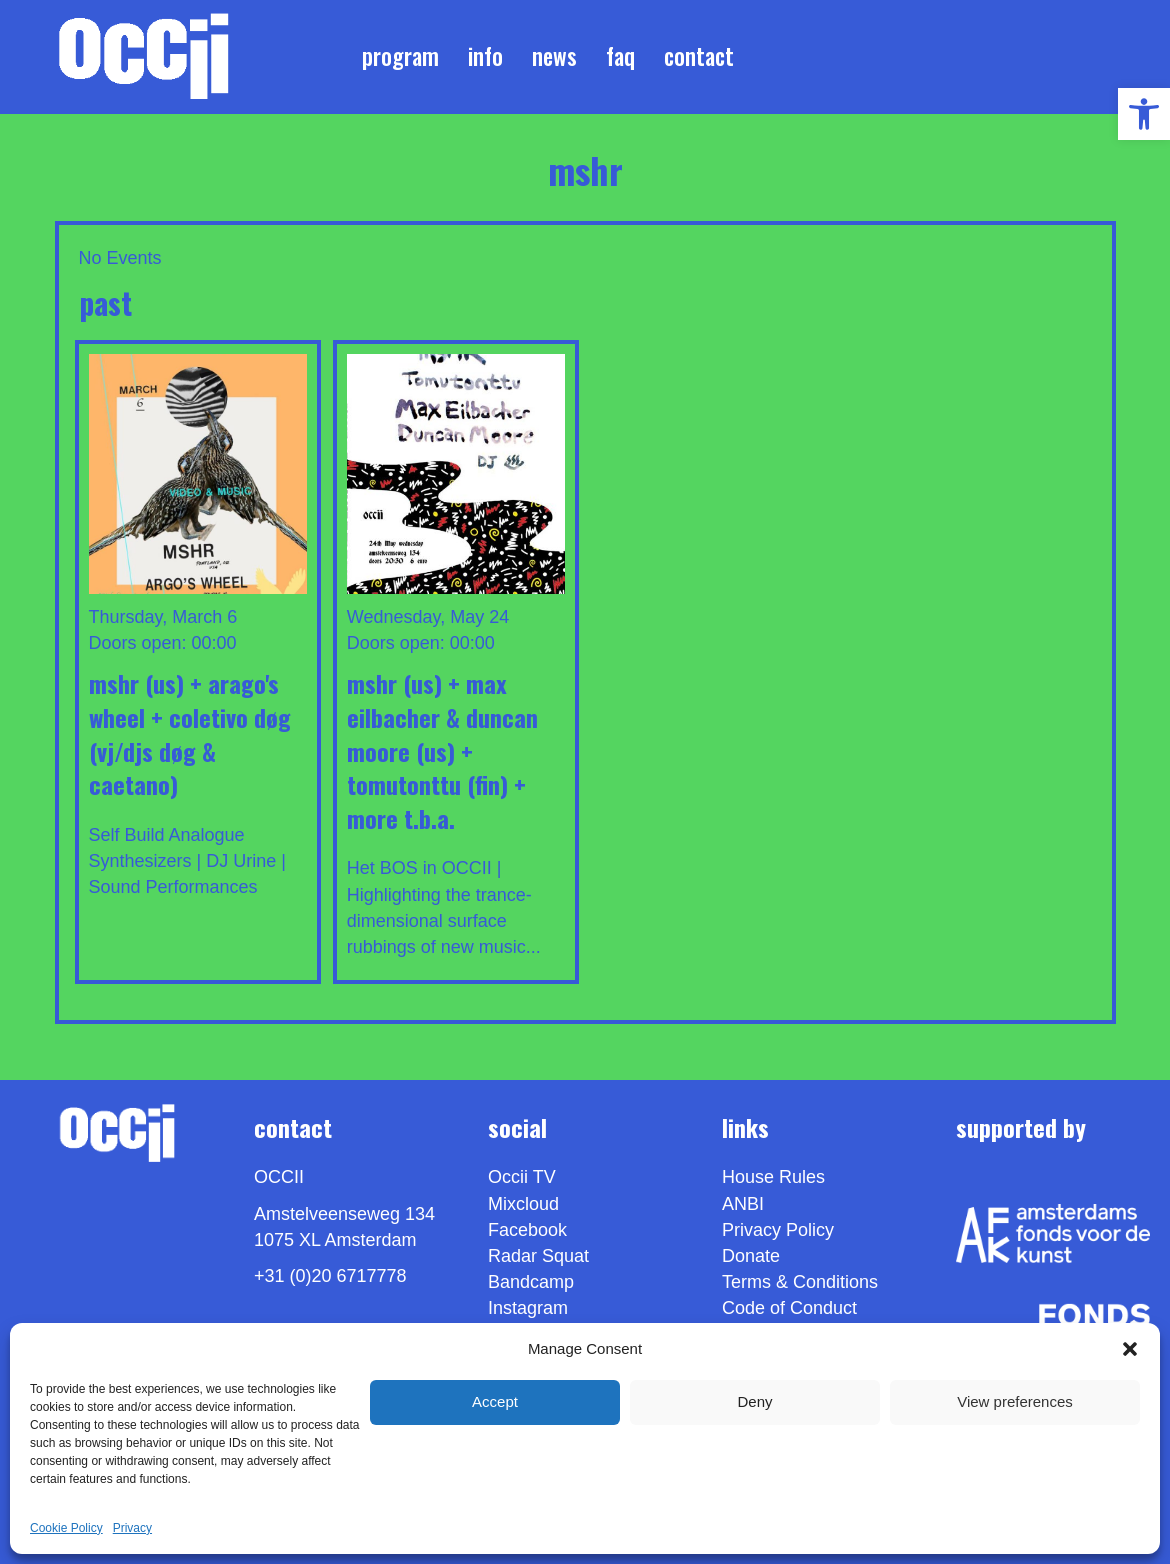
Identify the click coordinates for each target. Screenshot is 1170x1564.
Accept (495, 1401)
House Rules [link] (773, 1177)
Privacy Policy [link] (778, 1230)
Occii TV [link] (522, 1177)
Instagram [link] (528, 1308)
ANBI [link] (743, 1204)
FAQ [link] (620, 56)
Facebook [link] (527, 1230)
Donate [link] (751, 1256)
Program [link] (400, 56)
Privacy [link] (132, 1528)
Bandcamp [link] (531, 1282)
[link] (1144, 114)
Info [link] (485, 56)
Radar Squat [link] (538, 1256)
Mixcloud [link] (523, 1204)
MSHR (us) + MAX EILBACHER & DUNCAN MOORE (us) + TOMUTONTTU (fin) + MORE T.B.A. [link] (442, 750)
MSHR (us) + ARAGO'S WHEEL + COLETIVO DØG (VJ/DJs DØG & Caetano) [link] (190, 733)
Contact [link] (699, 56)
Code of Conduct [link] (789, 1308)
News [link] (554, 56)
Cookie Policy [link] (66, 1528)
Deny (754, 1401)
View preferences (1015, 1401)
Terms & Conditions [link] (800, 1282)
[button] (1130, 1349)
